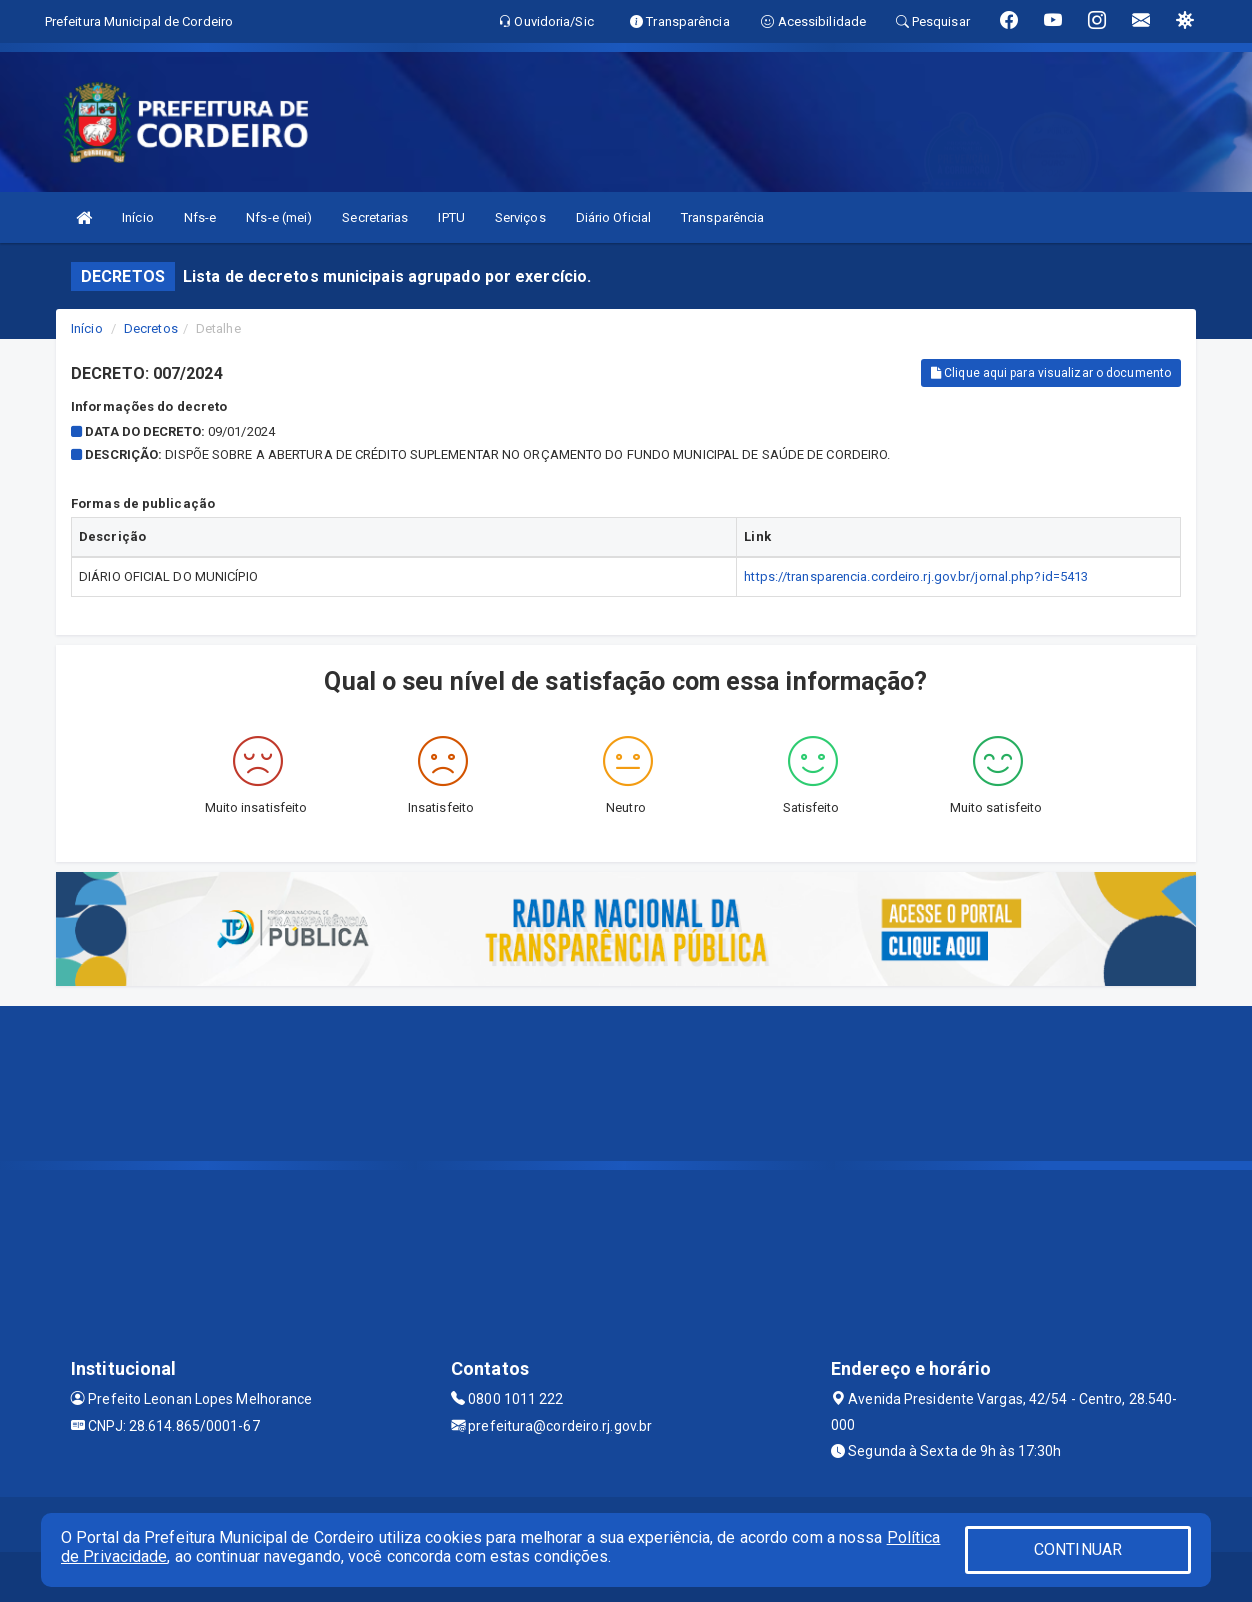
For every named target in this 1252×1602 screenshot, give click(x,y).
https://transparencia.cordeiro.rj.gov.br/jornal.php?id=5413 (916, 576)
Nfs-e (200, 217)
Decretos (151, 328)
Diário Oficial (613, 217)
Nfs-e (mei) (279, 217)
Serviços (520, 217)
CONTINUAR (1078, 1549)
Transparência (722, 217)
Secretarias (375, 217)
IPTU (451, 217)
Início (138, 217)
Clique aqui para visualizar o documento (1051, 373)
